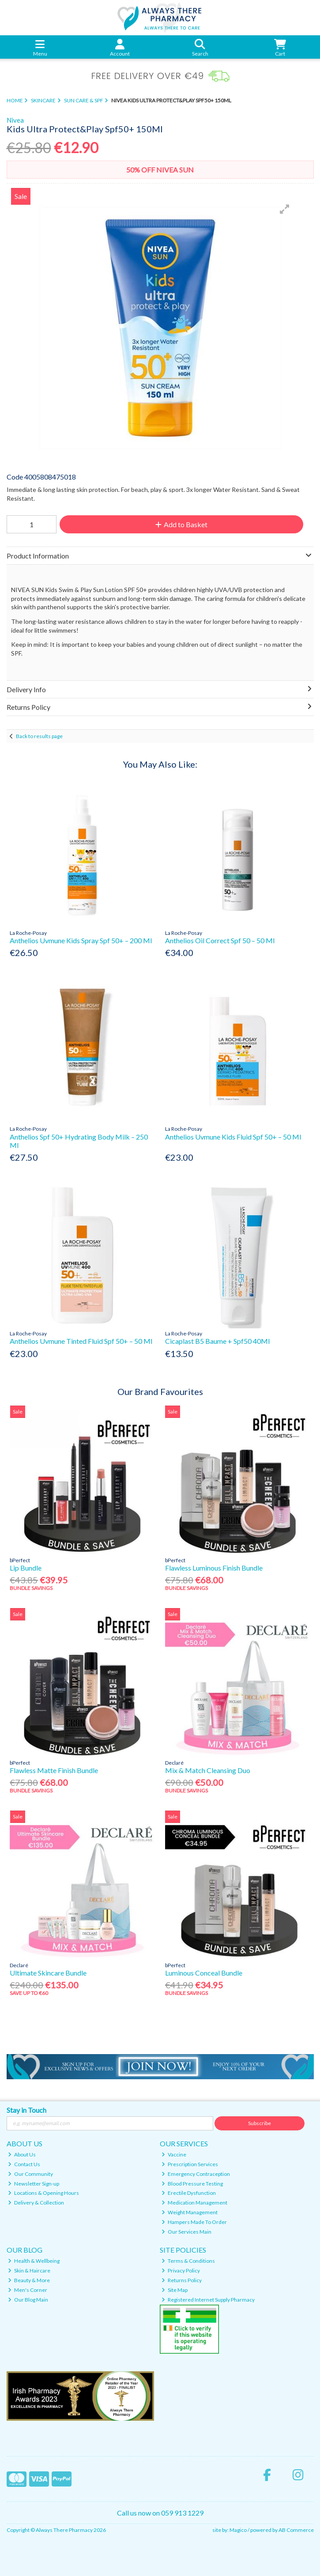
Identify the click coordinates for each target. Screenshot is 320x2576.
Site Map (175, 2290)
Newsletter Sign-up (33, 2183)
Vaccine (174, 2154)
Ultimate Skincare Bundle (48, 1973)
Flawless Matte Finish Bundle (54, 1770)
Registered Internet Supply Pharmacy (208, 2299)
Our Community (30, 2174)
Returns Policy (182, 2280)
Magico (238, 2530)
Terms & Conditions (188, 2260)
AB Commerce (296, 2530)
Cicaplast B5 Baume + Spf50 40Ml (217, 1341)
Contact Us (24, 2164)
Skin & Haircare (29, 2270)
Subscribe (259, 2123)
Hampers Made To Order (194, 2222)
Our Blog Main (28, 2299)
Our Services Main (186, 2231)
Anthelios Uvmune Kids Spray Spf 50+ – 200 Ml (81, 940)
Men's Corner (27, 2290)
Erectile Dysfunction (189, 2193)
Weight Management (190, 2212)
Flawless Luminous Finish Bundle (214, 1568)
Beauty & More (29, 2280)
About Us (22, 2154)
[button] (285, 209)
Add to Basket (181, 524)
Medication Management (194, 2202)
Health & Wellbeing (34, 2260)
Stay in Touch (26, 2110)
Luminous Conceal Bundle (203, 1973)
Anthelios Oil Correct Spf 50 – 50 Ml (220, 940)
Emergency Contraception (196, 2174)
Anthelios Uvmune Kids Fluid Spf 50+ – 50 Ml (233, 1136)
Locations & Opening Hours (43, 2193)
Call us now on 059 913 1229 (160, 2513)
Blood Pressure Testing (192, 2183)
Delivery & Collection (36, 2202)
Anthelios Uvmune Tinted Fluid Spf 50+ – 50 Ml (81, 1341)
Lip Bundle (25, 1568)
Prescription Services (190, 2164)
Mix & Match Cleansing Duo (207, 1770)
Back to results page (39, 736)
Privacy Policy (181, 2270)
